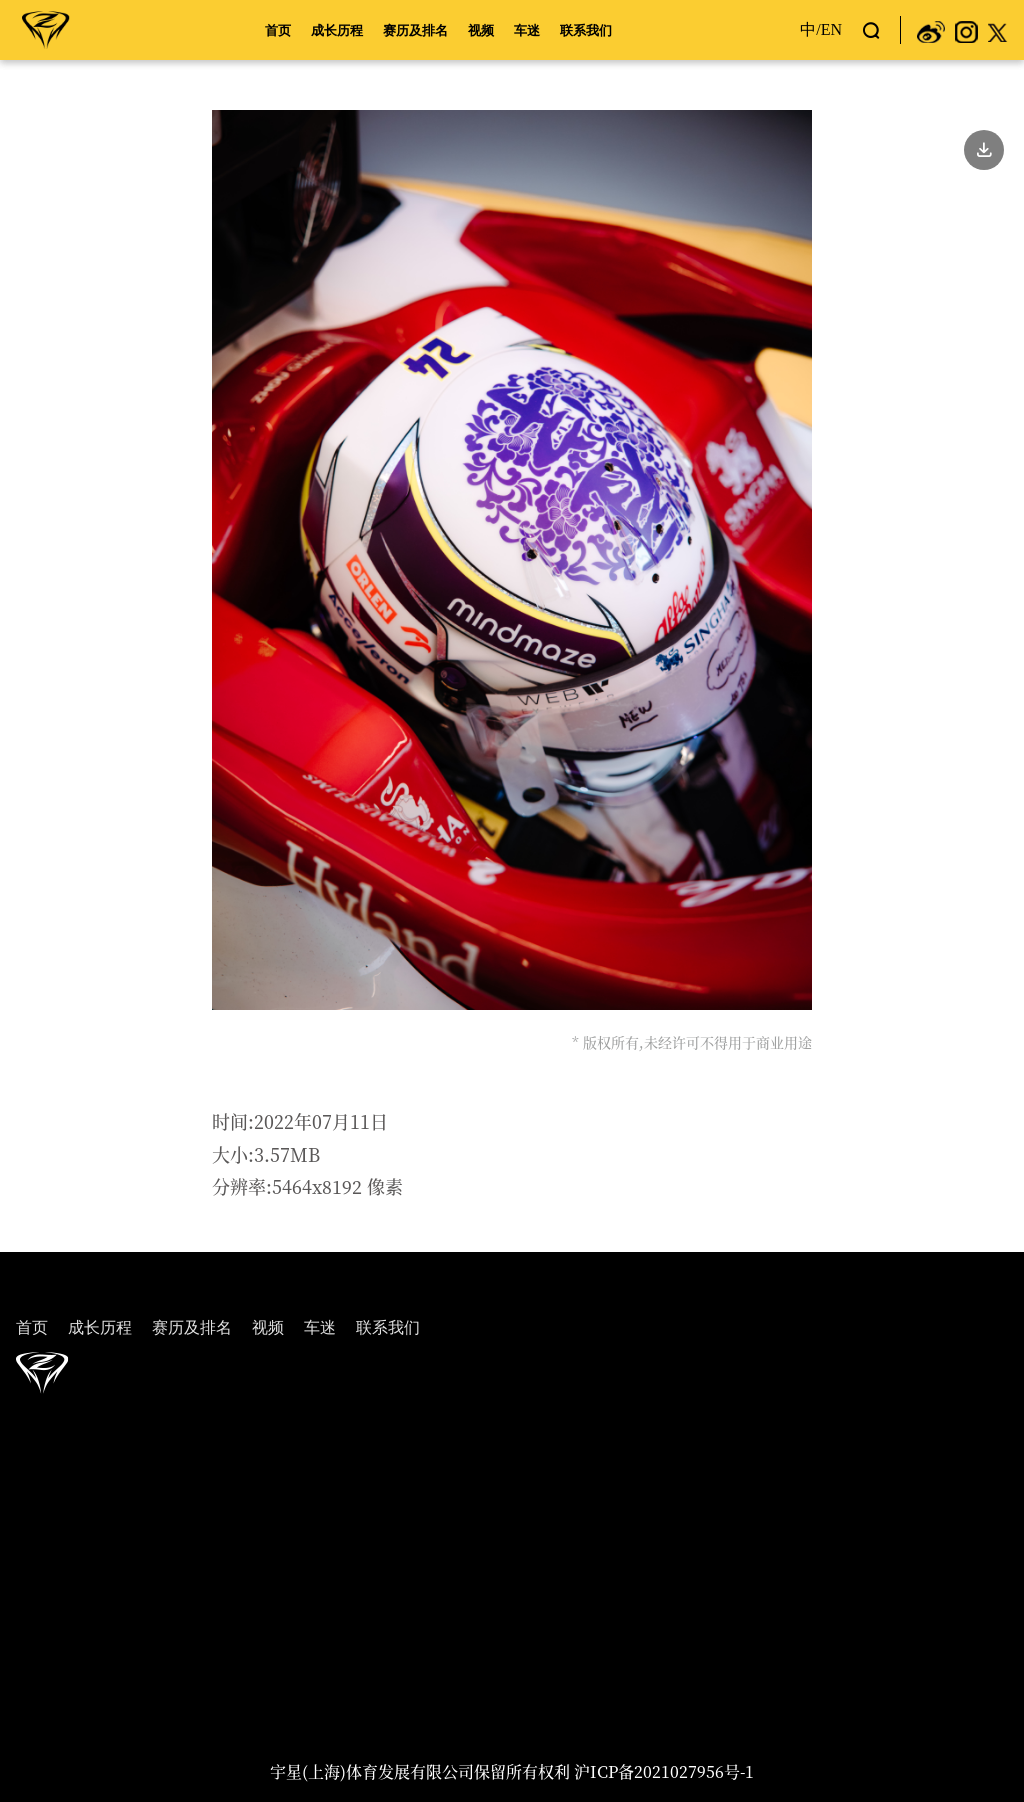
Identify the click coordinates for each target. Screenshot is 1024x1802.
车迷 (527, 30)
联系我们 (586, 30)
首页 (278, 30)
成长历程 (337, 30)
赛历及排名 (415, 30)
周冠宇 (46, 29)
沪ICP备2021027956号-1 (664, 1771)
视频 (481, 30)
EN (831, 29)
